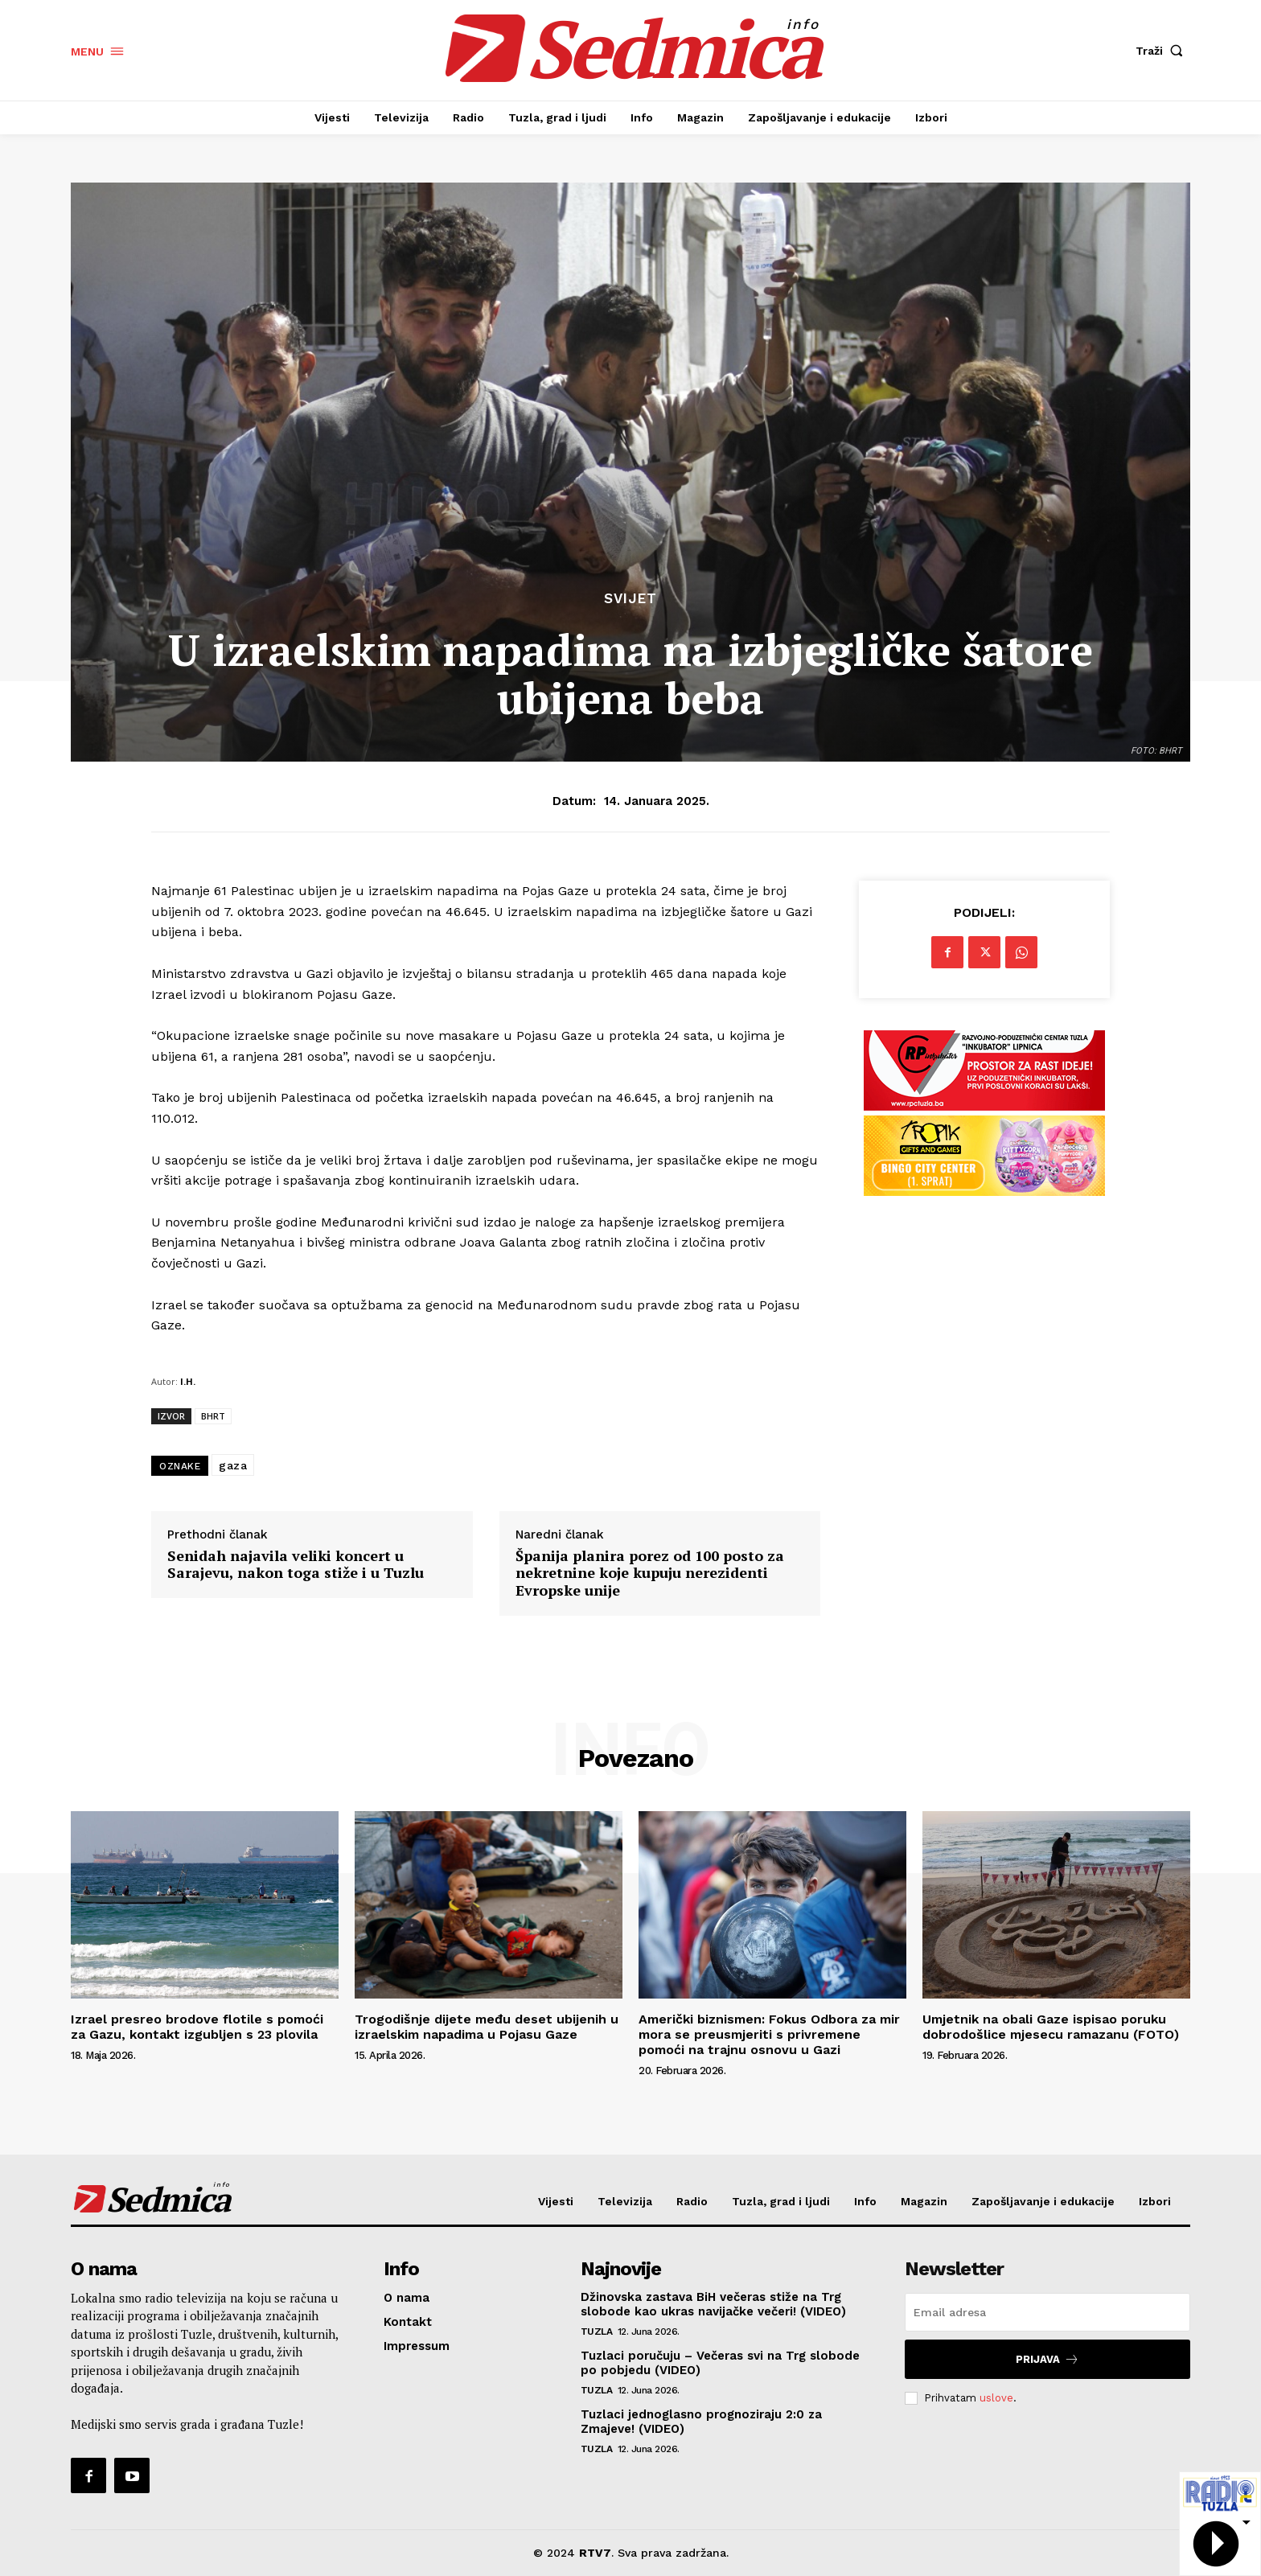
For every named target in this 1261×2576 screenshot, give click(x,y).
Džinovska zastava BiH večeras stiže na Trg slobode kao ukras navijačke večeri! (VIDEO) (713, 2304)
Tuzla (597, 2331)
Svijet (630, 599)
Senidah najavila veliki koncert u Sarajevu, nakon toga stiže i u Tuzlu (295, 1564)
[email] (1047, 2312)
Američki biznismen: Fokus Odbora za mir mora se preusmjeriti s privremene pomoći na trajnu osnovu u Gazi (769, 2034)
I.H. (187, 1381)
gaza (233, 1465)
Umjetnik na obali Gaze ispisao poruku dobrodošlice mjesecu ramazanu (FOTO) (1050, 2026)
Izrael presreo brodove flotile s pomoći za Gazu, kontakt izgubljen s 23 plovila (197, 2026)
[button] (1163, 51)
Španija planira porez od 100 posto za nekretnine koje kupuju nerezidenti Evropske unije (649, 1573)
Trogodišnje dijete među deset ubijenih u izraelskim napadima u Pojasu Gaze (486, 2026)
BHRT (213, 1416)
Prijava (1047, 2359)
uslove (996, 2398)
